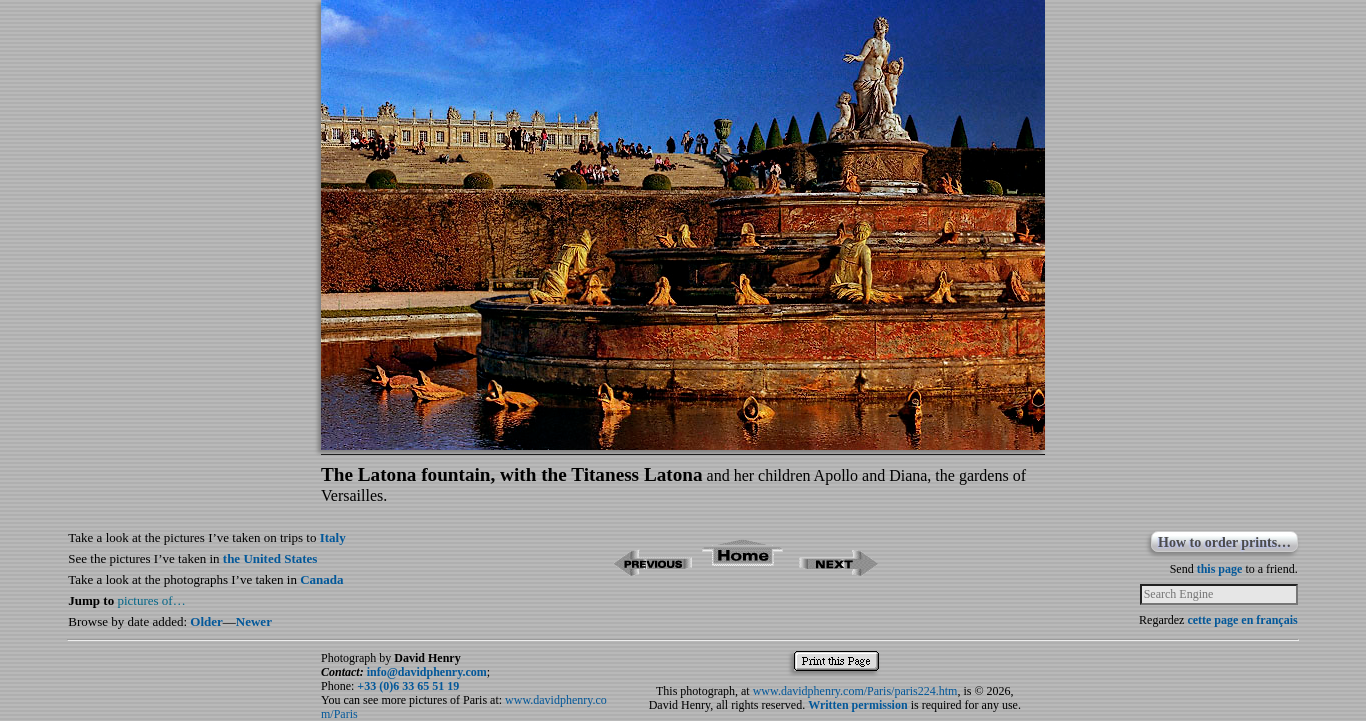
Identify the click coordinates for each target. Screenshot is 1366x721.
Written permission (857, 705)
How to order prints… (1224, 542)
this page (1220, 569)
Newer (254, 621)
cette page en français (1242, 620)
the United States (270, 558)
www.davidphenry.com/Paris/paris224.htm (855, 691)
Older (206, 621)
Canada (321, 579)
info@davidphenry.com (427, 672)
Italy (333, 537)
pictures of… (151, 600)
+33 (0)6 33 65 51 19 (408, 686)
